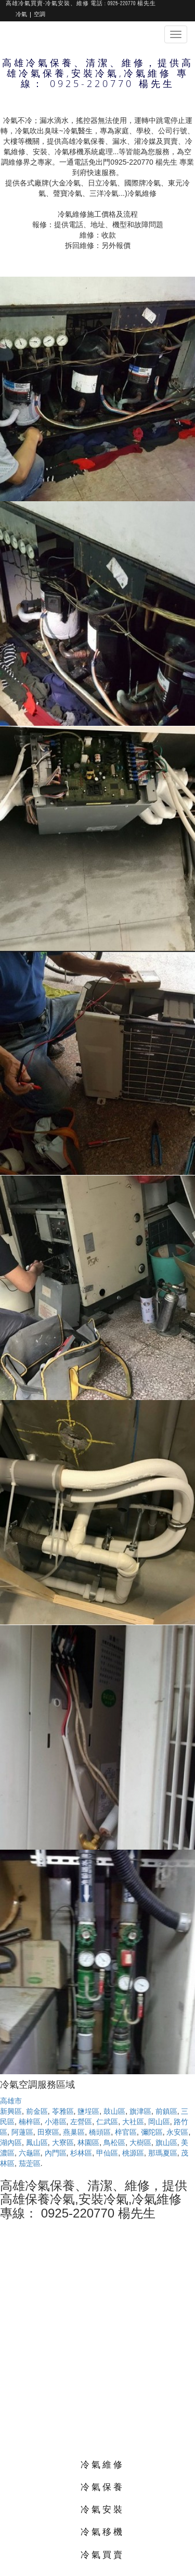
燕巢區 (74, 2132)
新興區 (11, 2111)
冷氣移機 (102, 2531)
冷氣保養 (102, 2487)
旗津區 (140, 2111)
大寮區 (63, 2142)
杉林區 (81, 2153)
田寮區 (48, 2132)
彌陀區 (152, 2132)
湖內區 (11, 2142)
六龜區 (30, 2153)
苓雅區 (63, 2111)
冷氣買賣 (102, 2554)
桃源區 (133, 2153)
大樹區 (140, 2142)
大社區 (133, 2121)
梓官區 (126, 2132)
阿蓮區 (22, 2132)
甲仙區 (107, 2153)
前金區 (37, 2111)
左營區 (81, 2121)
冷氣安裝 (102, 2509)
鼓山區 (114, 2111)
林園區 (88, 2142)
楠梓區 (30, 2121)
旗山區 (166, 2142)
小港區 (56, 2121)
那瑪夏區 (162, 2153)
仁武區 (107, 2121)
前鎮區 (166, 2111)
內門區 (56, 2153)
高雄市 (11, 2101)
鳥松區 (114, 2142)
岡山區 (159, 2121)
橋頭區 (100, 2132)
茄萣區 (30, 2163)
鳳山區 (37, 2142)
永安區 (177, 2132)
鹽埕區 (88, 2111)
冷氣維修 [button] (102, 2464)
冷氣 (21, 15)
